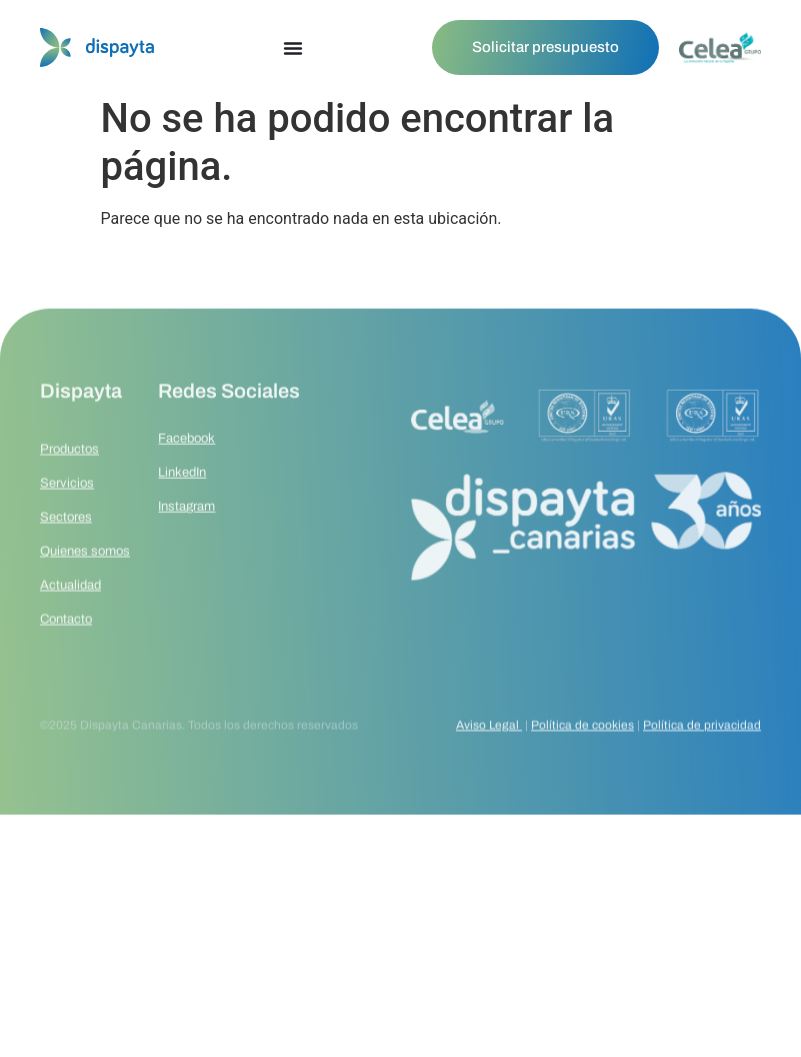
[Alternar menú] (293, 48)
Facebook (186, 475)
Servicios (67, 526)
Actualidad (70, 628)
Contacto (66, 662)
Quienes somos (85, 594)
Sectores (66, 560)
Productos (69, 492)
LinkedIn (182, 509)
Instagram (186, 543)
